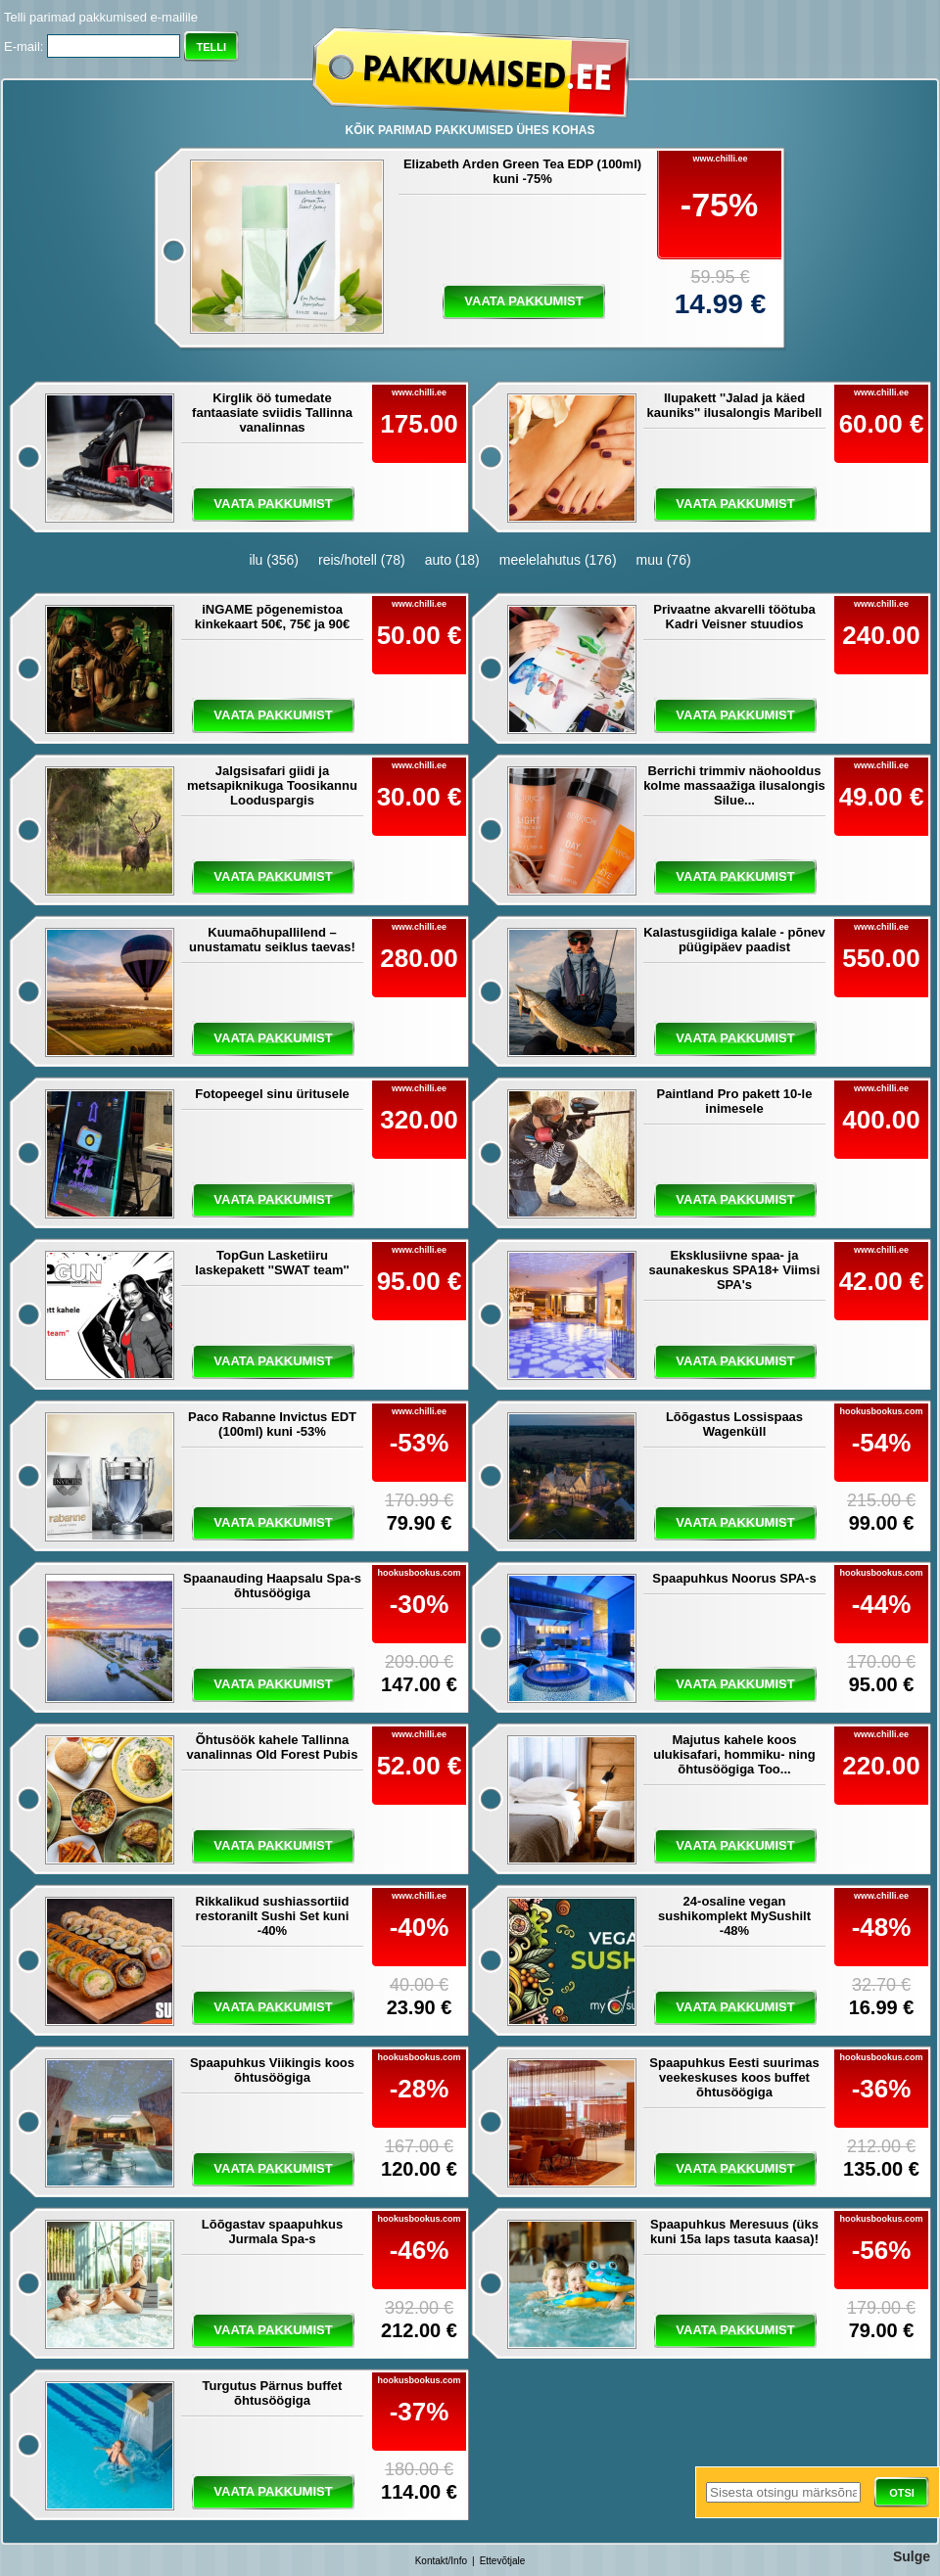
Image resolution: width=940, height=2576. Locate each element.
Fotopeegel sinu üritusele (272, 1093)
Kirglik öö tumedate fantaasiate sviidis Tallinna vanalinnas (272, 413)
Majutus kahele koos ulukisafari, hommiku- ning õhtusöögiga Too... (734, 1754)
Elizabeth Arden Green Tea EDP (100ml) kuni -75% (522, 171)
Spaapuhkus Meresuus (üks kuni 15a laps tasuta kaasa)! (734, 2231)
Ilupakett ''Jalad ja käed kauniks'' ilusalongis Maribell (734, 405)
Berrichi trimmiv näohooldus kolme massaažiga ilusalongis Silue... (734, 785)
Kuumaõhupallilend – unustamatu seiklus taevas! (272, 939)
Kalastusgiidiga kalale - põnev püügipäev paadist (734, 939)
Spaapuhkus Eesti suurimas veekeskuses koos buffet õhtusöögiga (734, 2077)
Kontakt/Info (441, 2560)
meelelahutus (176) (558, 560)
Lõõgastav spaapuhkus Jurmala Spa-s (272, 2231)
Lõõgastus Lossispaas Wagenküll (734, 1424)
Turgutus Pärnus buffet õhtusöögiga (273, 2393)
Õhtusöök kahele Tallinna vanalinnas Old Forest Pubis (272, 1747)
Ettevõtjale (503, 2560)
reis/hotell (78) (361, 560)
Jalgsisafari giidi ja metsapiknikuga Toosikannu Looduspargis (272, 785)
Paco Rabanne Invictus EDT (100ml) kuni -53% (272, 1424)
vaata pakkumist (523, 301)
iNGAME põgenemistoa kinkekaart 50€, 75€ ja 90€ (272, 616)
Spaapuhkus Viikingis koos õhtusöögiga (272, 2070)
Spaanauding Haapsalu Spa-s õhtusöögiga (272, 1585)
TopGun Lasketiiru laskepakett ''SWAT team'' (272, 1262)
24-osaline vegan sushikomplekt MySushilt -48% (734, 1916)
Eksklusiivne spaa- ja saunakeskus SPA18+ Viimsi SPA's (735, 1270)
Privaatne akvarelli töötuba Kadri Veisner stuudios (734, 616)
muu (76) (663, 560)
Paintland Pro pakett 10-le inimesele (735, 1101)
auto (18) (452, 560)
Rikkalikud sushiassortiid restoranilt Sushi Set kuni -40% (273, 1916)
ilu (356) (274, 560)
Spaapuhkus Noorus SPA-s (734, 1578)
